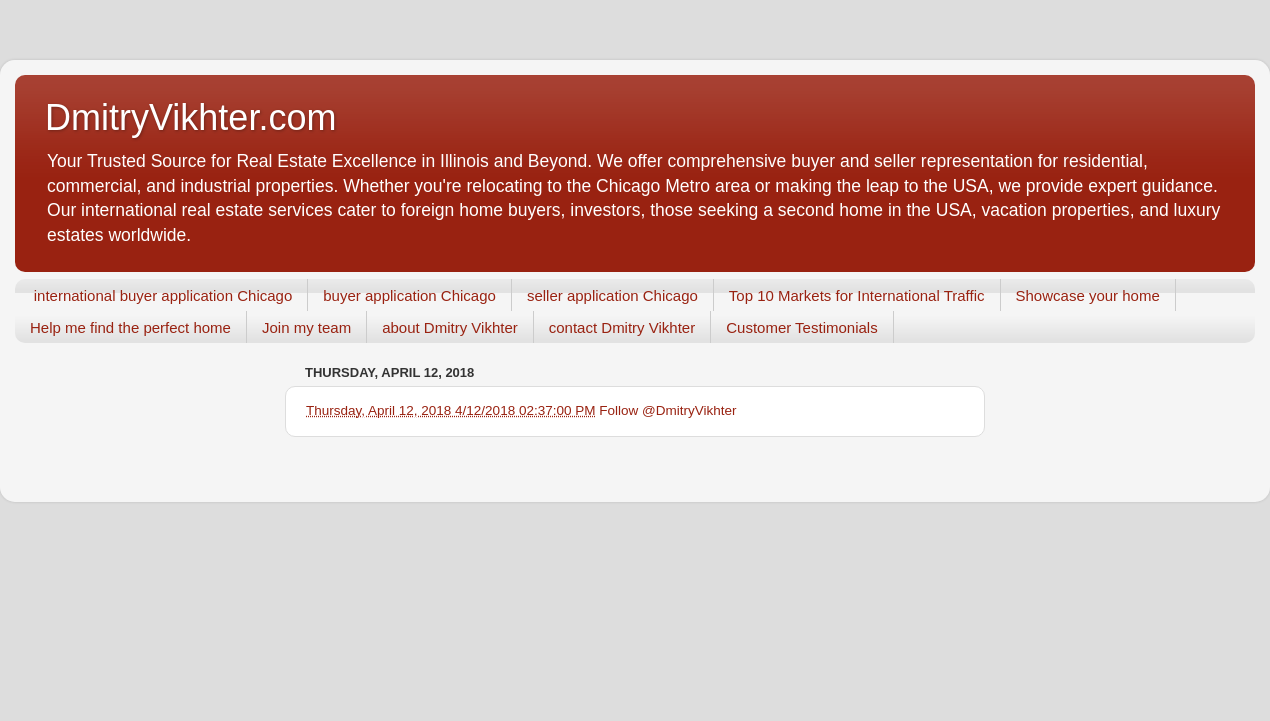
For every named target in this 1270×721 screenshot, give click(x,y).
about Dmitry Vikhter (450, 327)
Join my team (306, 327)
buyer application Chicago (409, 295)
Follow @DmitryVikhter (667, 410)
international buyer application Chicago (163, 295)
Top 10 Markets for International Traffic (857, 295)
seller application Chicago (612, 295)
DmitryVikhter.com (190, 117)
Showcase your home (1088, 295)
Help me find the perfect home (130, 327)
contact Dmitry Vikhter (622, 327)
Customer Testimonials (801, 327)
